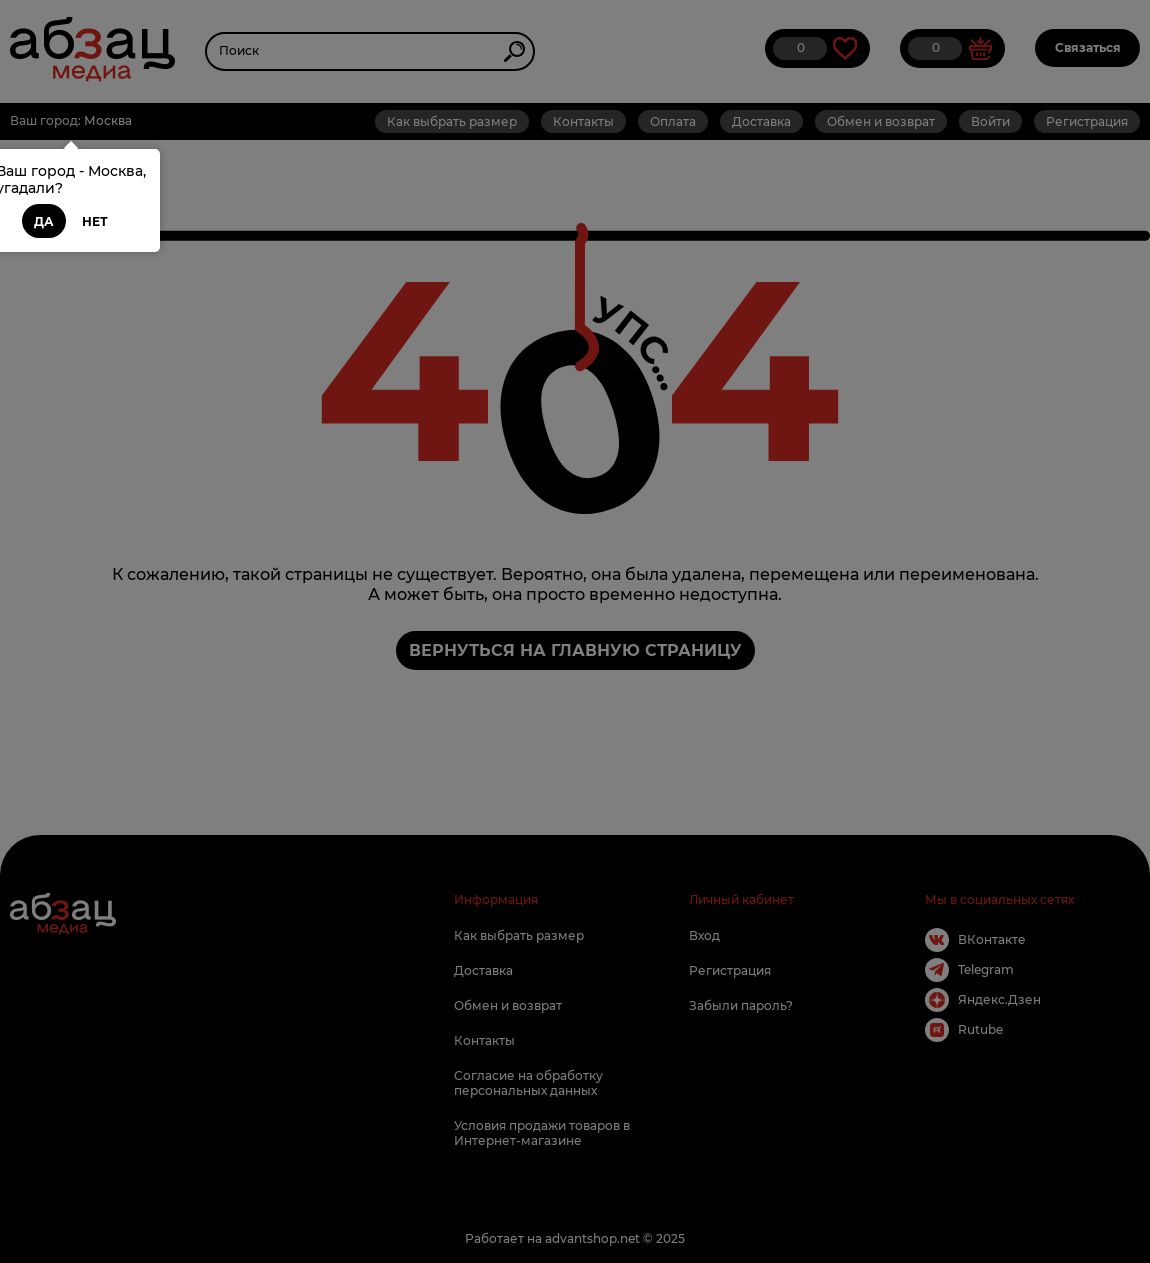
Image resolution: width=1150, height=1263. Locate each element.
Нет (95, 221)
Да (44, 221)
